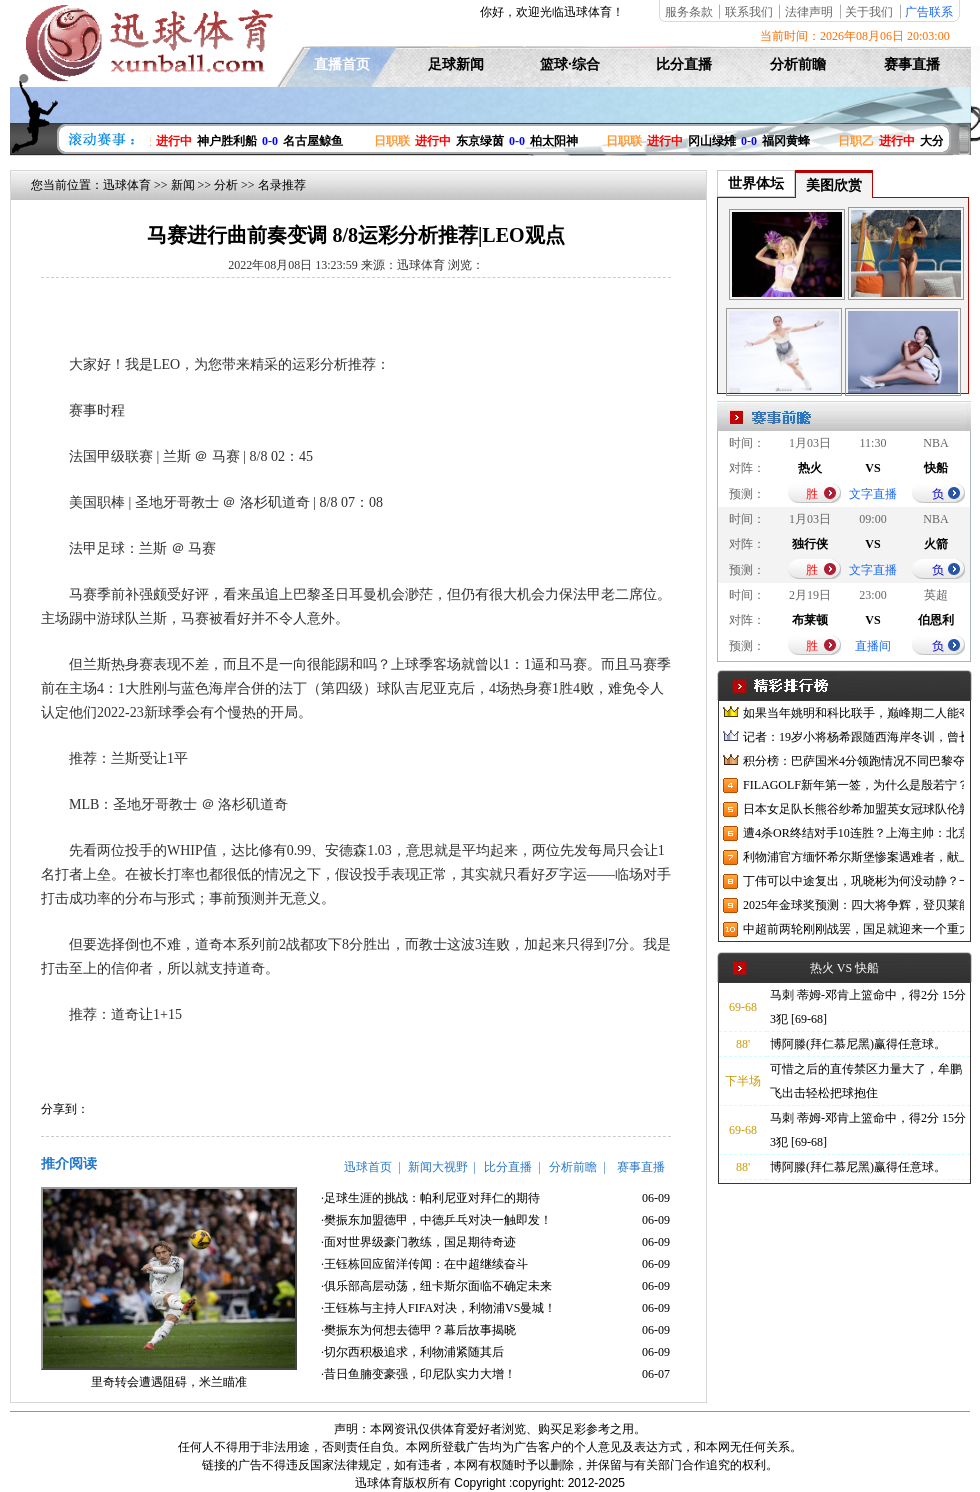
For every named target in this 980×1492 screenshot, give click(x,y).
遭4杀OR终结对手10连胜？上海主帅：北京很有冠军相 (853, 833)
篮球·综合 (570, 64)
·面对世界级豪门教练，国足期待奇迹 (418, 1242)
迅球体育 (127, 185)
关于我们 (869, 12)
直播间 (873, 646)
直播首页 (342, 64)
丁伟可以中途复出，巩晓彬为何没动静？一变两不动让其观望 (853, 881)
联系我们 (749, 12)
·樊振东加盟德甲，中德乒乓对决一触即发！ (436, 1220)
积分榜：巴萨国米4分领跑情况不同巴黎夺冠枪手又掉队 (853, 761)
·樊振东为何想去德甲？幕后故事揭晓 (418, 1330)
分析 (226, 185)
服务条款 (689, 12)
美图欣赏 (834, 185)
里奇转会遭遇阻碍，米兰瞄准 (169, 1382)
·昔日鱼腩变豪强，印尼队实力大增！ (418, 1374)
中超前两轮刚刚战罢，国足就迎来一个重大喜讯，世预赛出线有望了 (853, 929)
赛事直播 (912, 64)
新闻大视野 (438, 1167)
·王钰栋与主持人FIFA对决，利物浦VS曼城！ (438, 1308)
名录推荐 (282, 185)
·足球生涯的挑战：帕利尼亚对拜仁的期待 (430, 1198)
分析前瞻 (798, 64)
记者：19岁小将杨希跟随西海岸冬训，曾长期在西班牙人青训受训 (853, 737)
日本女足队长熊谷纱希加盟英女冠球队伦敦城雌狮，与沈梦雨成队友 (853, 809)
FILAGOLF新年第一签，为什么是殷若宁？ (853, 785)
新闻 (183, 185)
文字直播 (873, 494)
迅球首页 (368, 1167)
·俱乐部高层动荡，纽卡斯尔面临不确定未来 (436, 1286)
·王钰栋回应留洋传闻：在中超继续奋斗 (424, 1264)
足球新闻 (456, 64)
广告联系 (929, 12)
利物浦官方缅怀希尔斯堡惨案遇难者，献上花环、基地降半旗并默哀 (853, 857)
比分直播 (684, 64)
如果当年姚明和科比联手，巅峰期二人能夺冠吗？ (853, 713)
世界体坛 (756, 183)
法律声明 (809, 12)
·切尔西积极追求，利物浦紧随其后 (412, 1352)
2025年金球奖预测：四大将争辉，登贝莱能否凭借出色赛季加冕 (853, 905)
